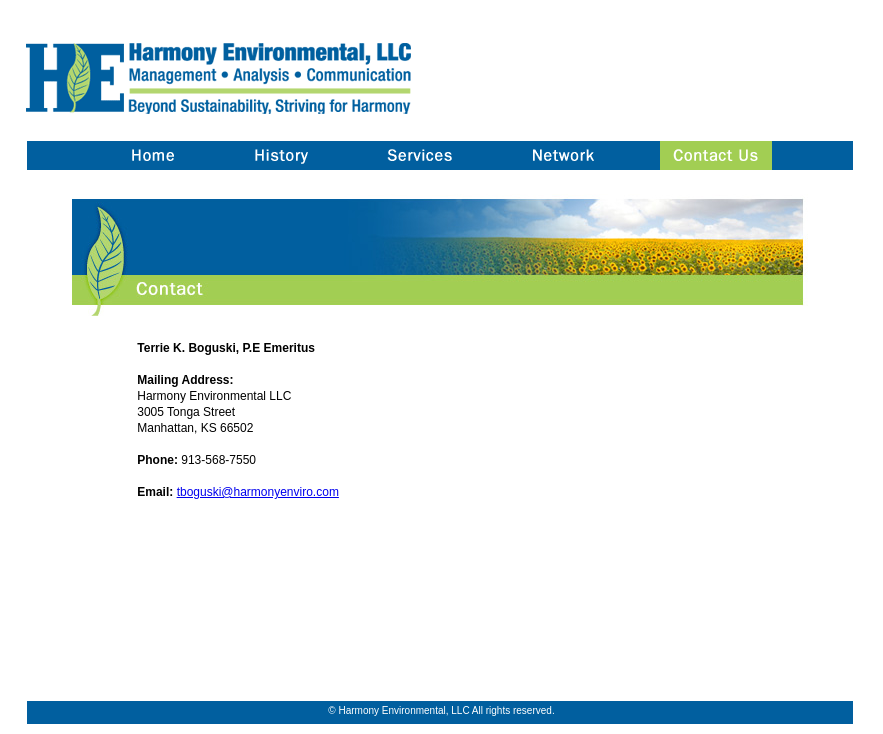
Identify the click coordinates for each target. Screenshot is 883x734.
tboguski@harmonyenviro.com (258, 492)
